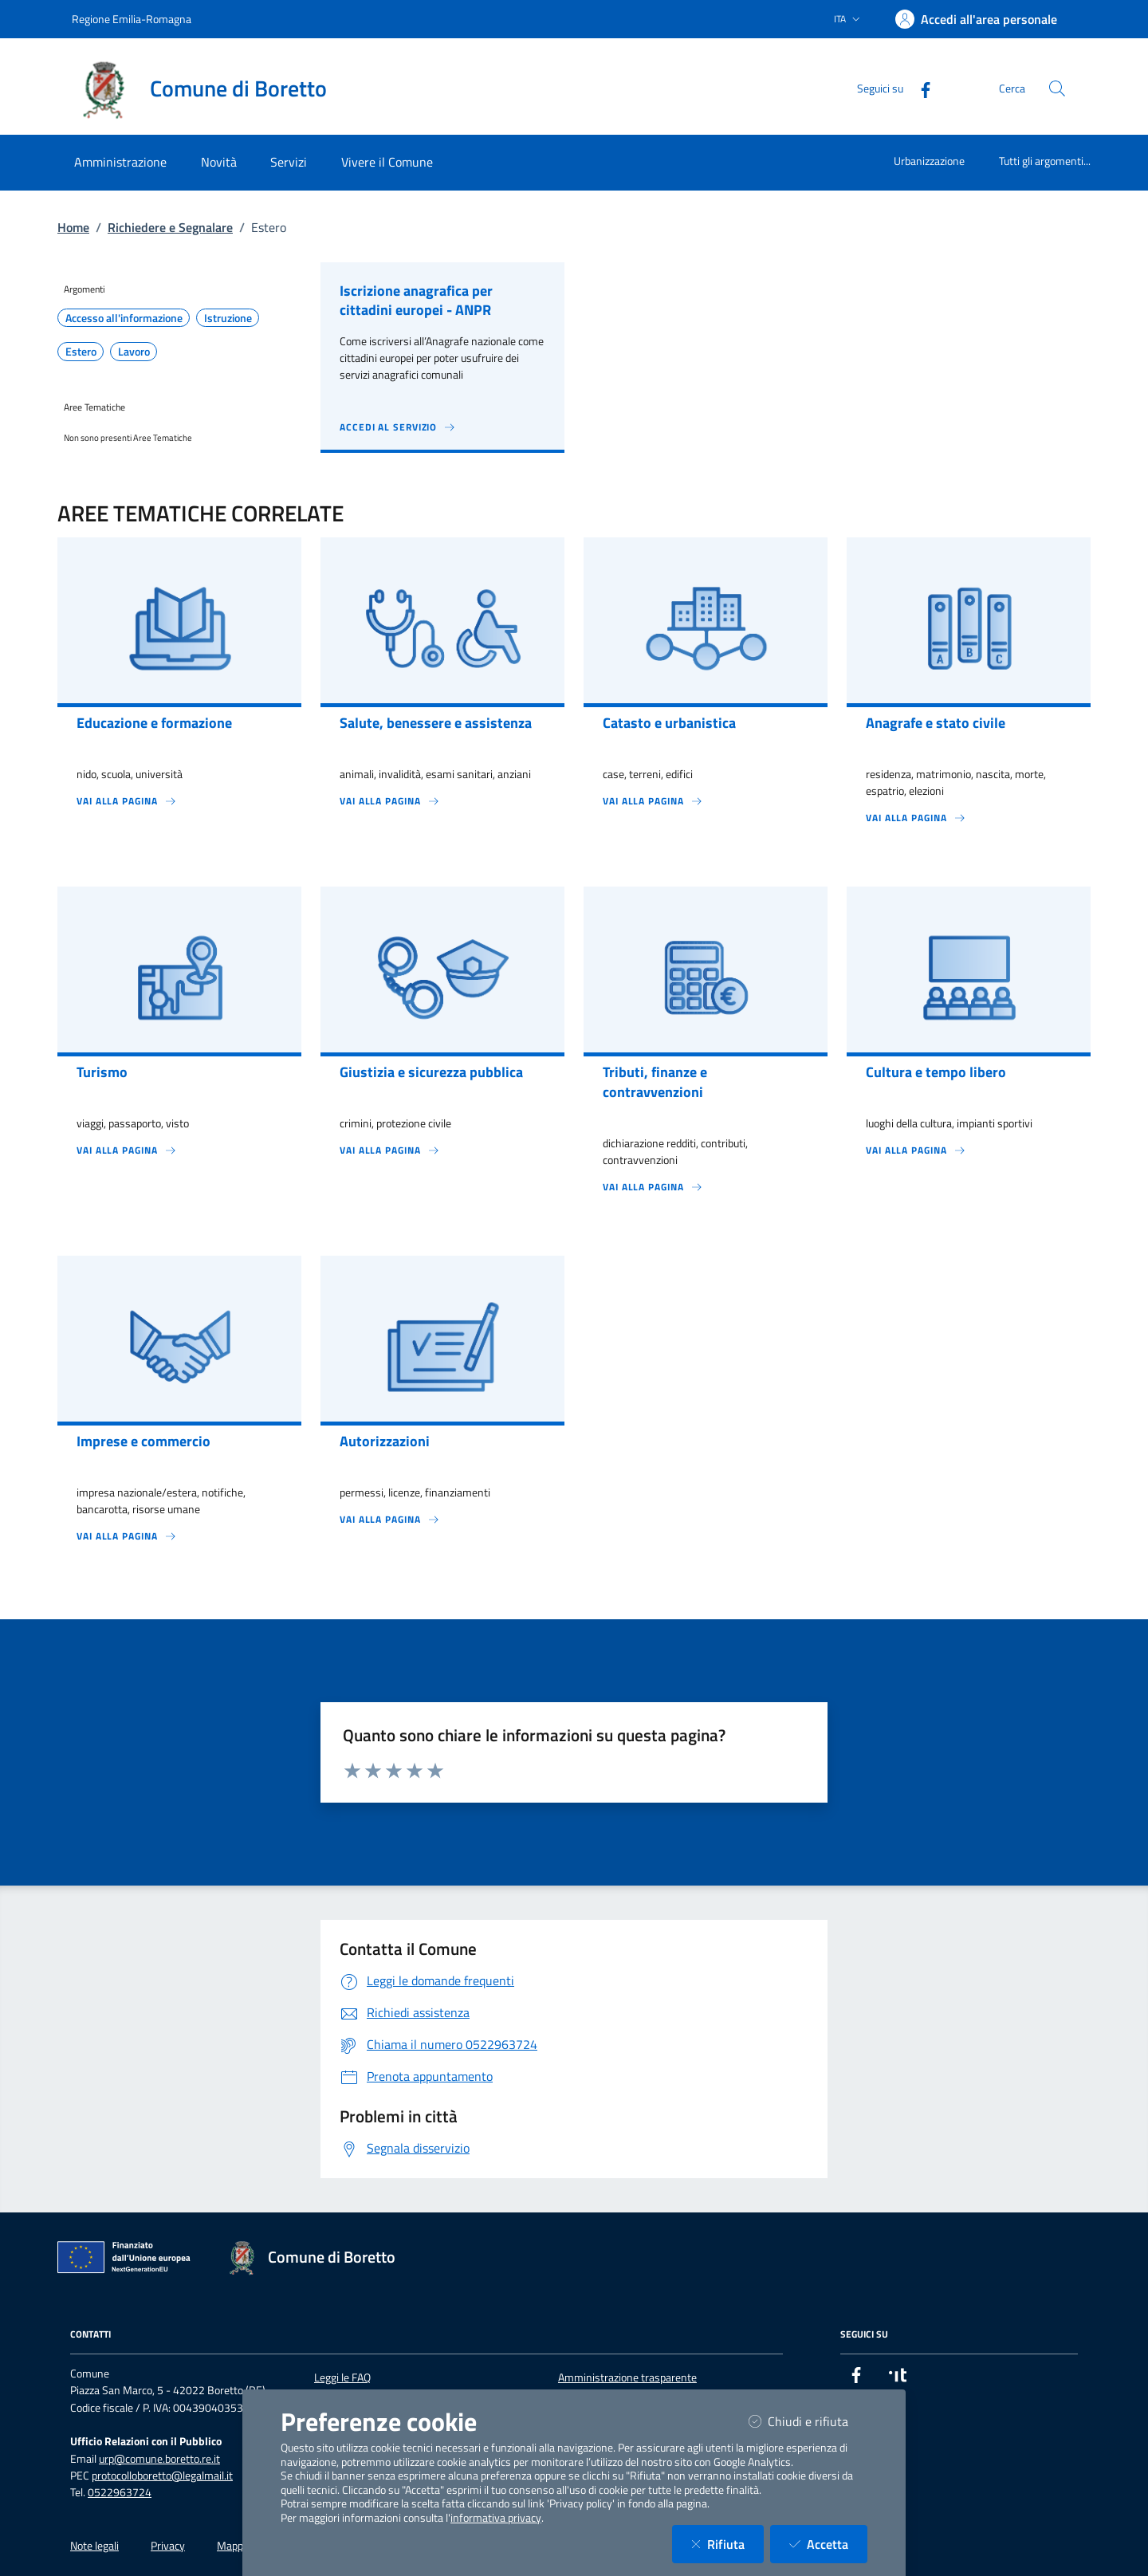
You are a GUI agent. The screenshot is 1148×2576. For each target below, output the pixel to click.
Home (73, 227)
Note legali (94, 2545)
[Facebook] (919, 88)
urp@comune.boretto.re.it (159, 2459)
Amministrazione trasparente (627, 2377)
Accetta (828, 2544)
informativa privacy (495, 2518)
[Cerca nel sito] (1057, 88)
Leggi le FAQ (342, 2377)
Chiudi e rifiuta (808, 2421)
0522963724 (119, 2492)
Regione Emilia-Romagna (131, 18)
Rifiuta (727, 2544)
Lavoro (134, 351)
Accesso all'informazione (124, 318)
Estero (80, 351)
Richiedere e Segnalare (170, 227)
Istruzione (228, 318)
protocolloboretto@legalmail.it (162, 2475)
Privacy (168, 2545)
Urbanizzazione (929, 160)
